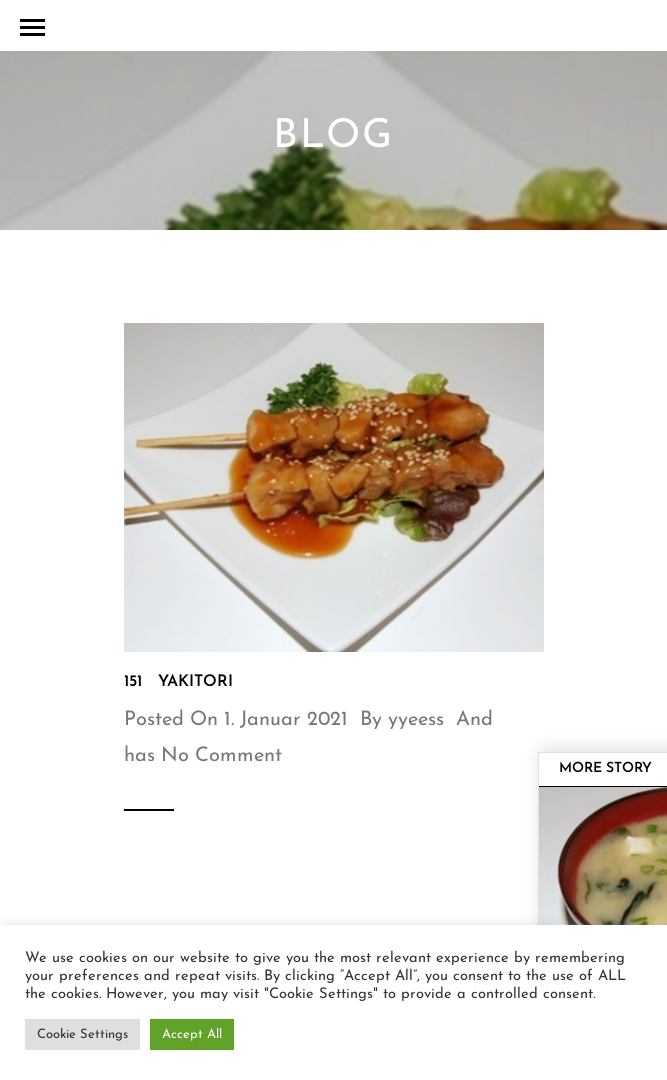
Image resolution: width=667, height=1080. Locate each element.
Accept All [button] (192, 1034)
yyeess (416, 720)
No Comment (221, 756)
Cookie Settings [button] (82, 1034)
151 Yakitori (178, 682)
